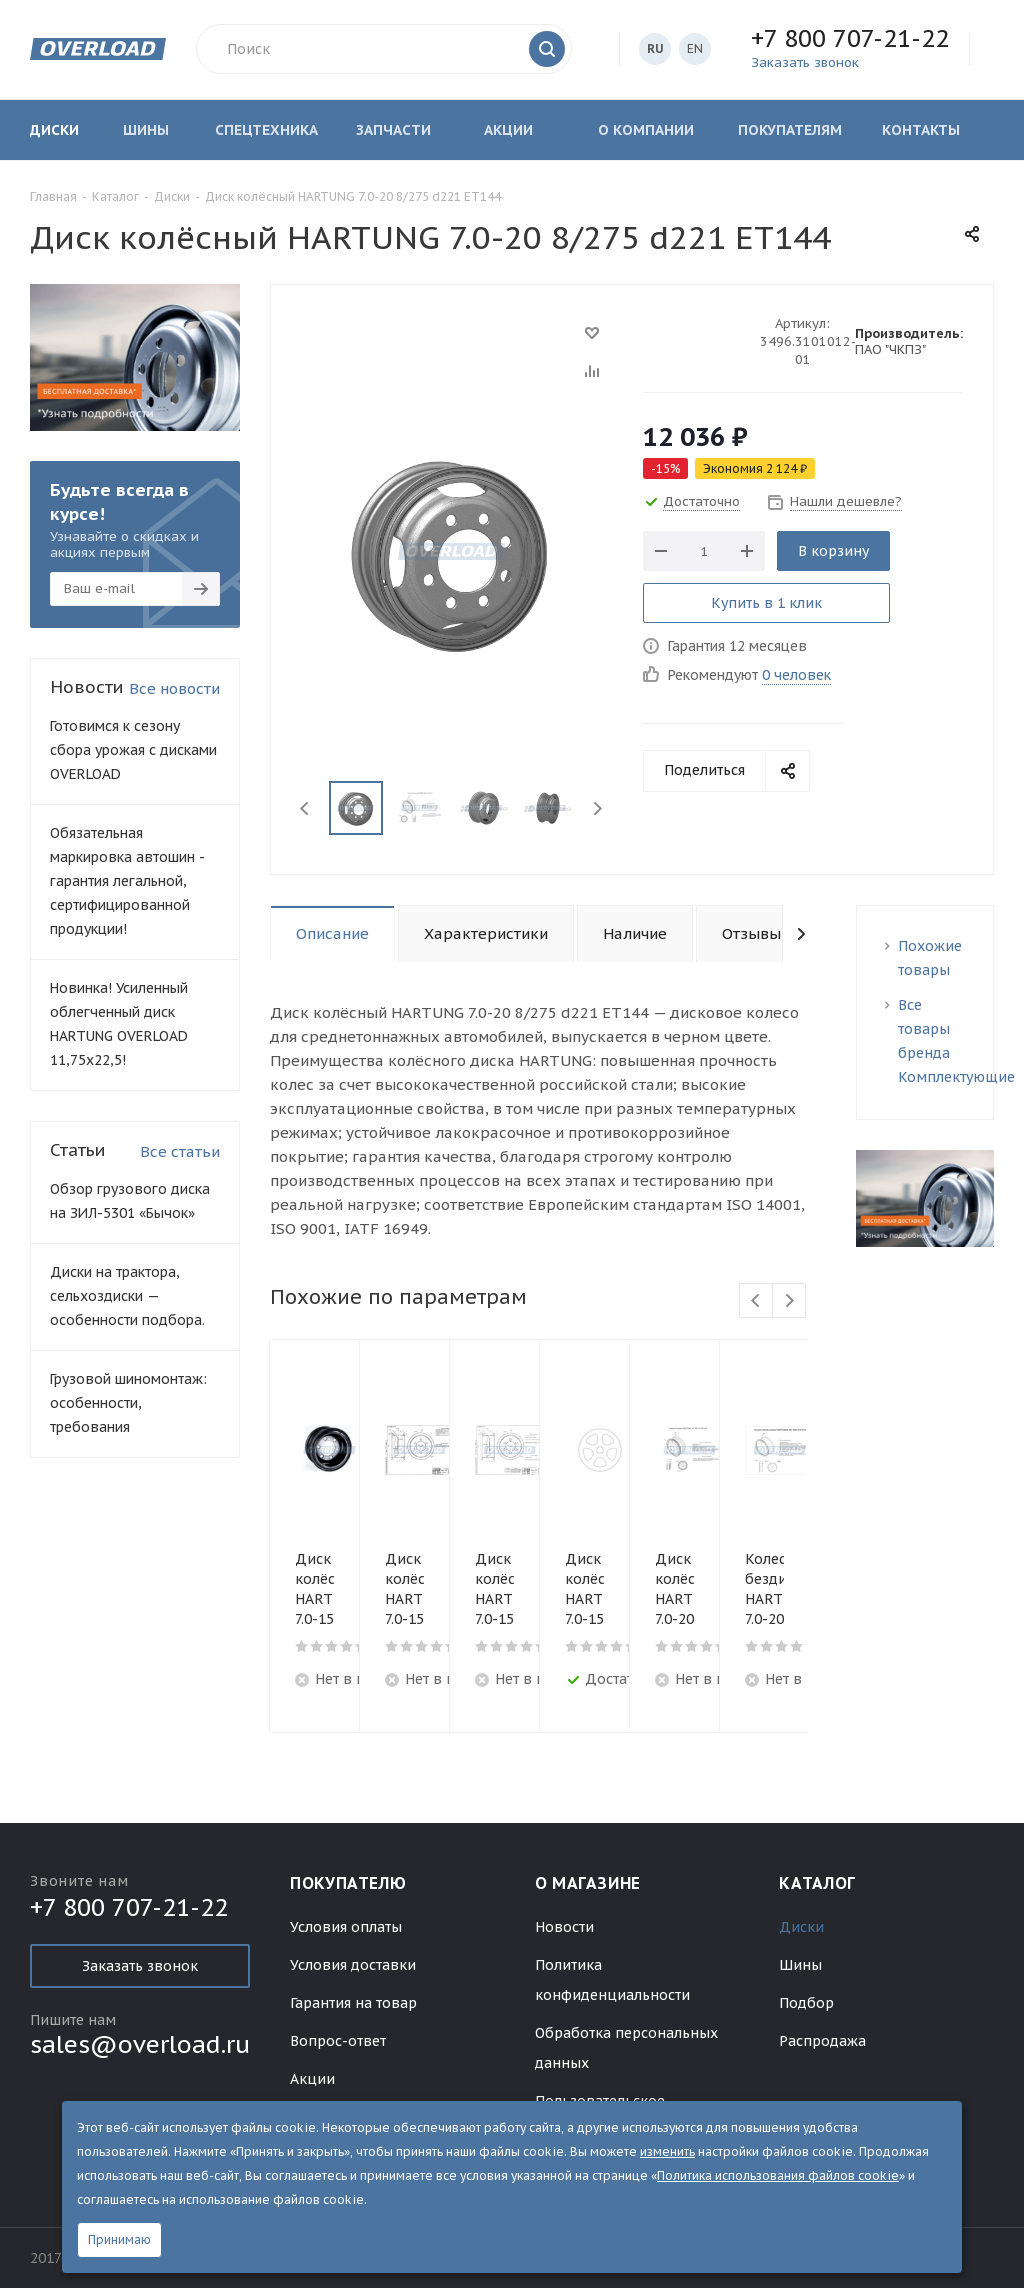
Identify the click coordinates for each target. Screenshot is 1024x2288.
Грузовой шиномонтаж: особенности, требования (128, 1403)
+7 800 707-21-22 (850, 38)
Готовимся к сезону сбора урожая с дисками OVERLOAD (133, 750)
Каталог (817, 1883)
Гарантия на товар (353, 2003)
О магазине (588, 1883)
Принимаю (119, 2239)
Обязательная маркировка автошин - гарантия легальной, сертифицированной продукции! (127, 881)
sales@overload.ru (140, 2044)
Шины (800, 1965)
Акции (312, 2079)
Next (597, 808)
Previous (305, 808)
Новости (564, 1927)
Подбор (806, 2003)
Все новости (174, 688)
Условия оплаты (346, 1927)
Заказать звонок (140, 1966)
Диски (801, 1927)
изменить (667, 2151)
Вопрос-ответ (338, 2041)
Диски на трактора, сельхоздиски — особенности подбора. (127, 1296)
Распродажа (822, 2041)
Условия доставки (353, 1965)
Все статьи (180, 1151)
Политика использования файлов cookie (778, 2175)
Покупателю (348, 1883)
